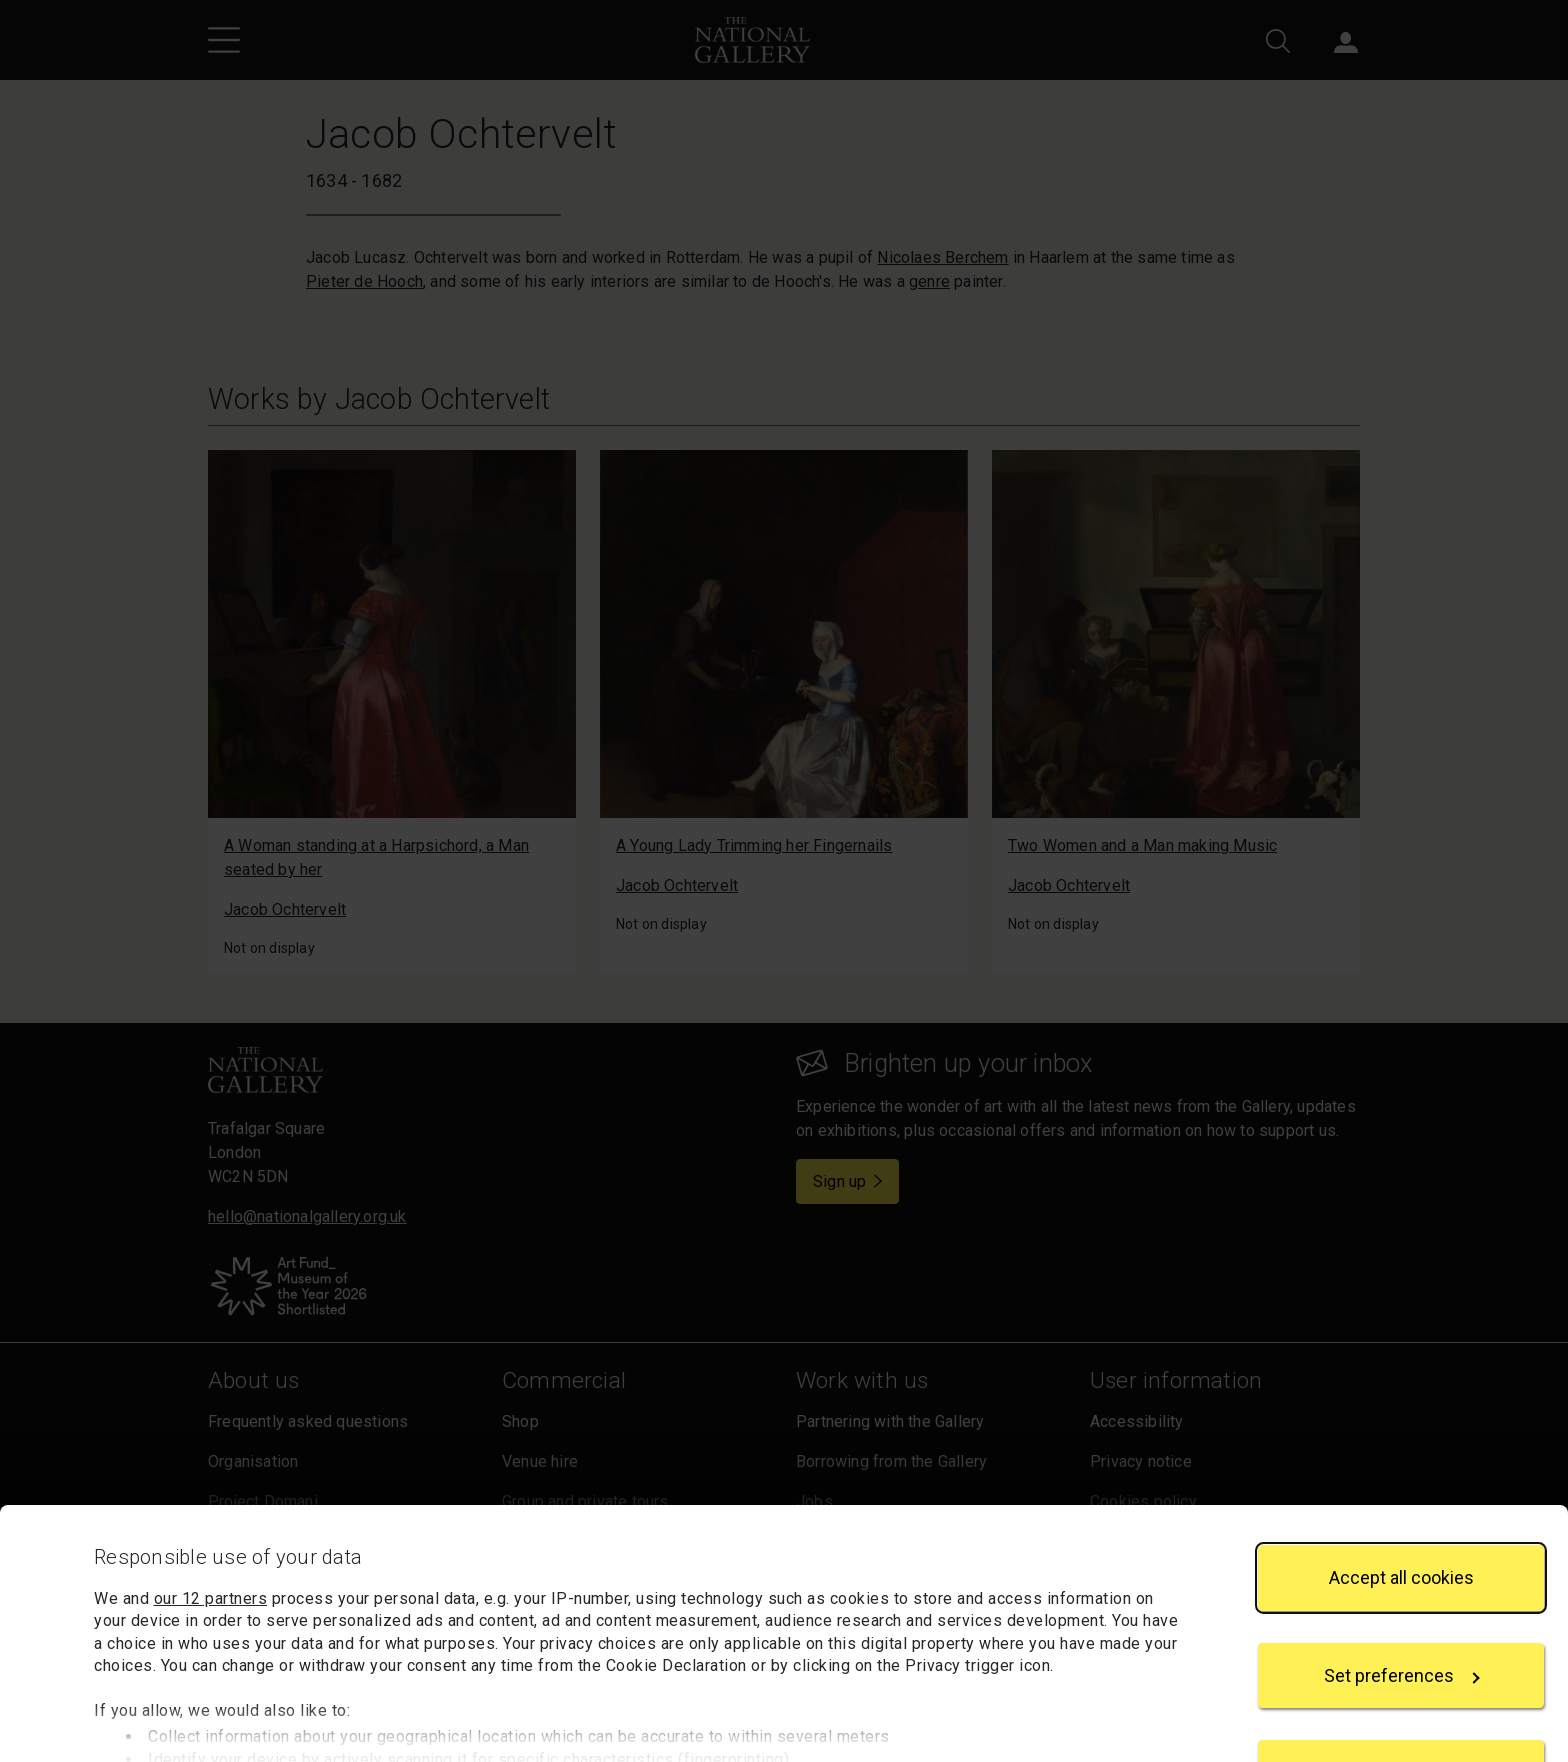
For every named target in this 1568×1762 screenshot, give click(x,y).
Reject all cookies (1401, 1689)
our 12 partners (211, 1515)
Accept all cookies (1401, 1494)
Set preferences (1402, 1592)
